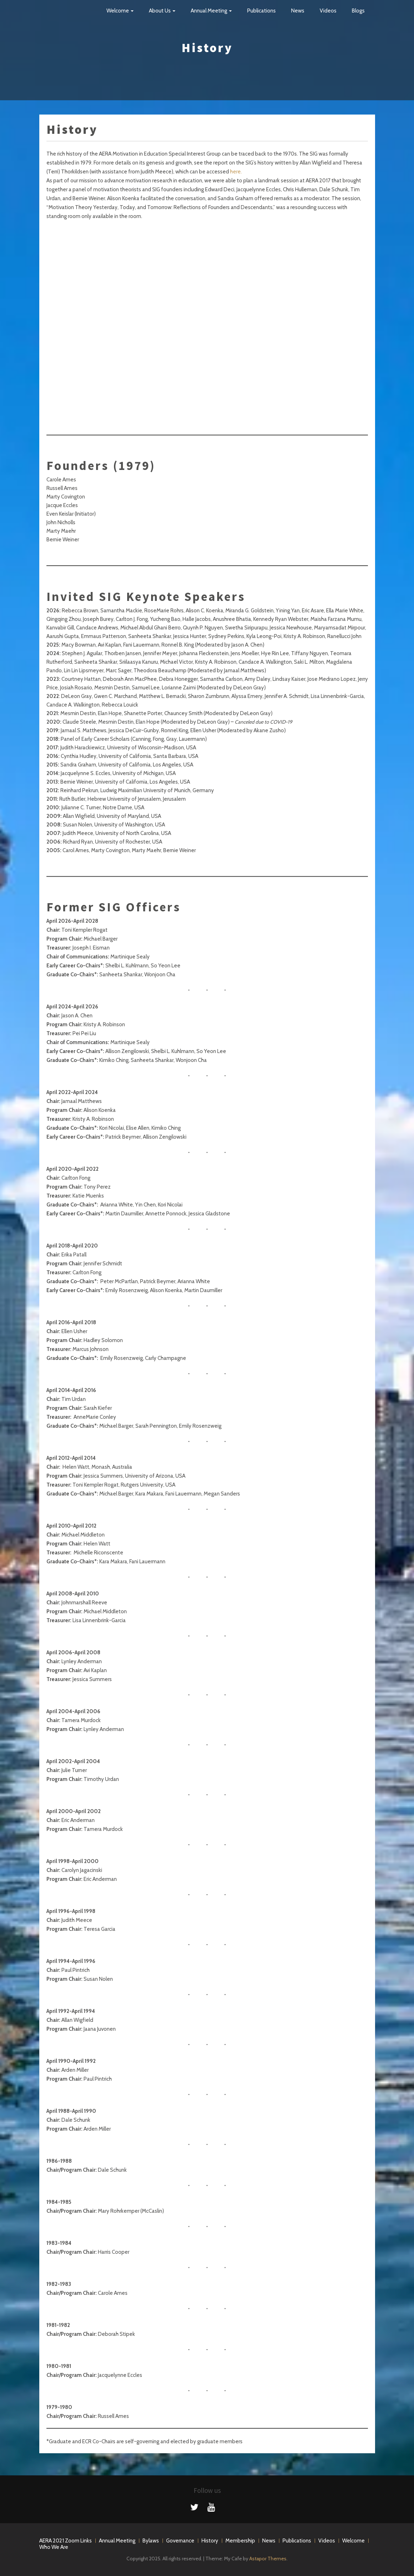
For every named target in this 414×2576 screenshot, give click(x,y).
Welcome (120, 10)
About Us (162, 10)
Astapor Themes (267, 2558)
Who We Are (53, 2547)
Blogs (358, 10)
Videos (328, 10)
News (297, 10)
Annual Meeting (211, 10)
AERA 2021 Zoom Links (65, 2540)
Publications (261, 10)
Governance (180, 2540)
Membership (240, 2540)
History (209, 2540)
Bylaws (151, 2540)
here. (236, 171)
